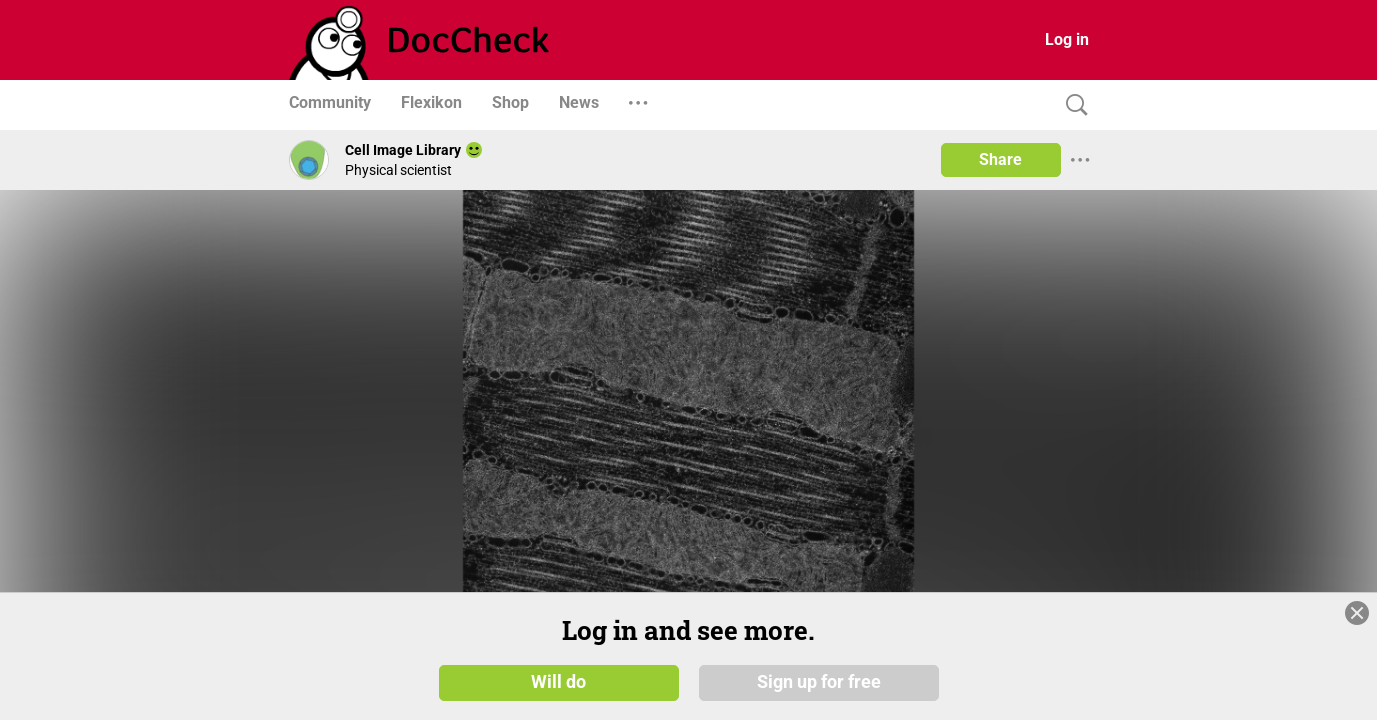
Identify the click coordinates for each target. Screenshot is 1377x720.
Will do (558, 682)
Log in (1067, 39)
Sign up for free (819, 682)
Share (1000, 159)
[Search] (1072, 105)
